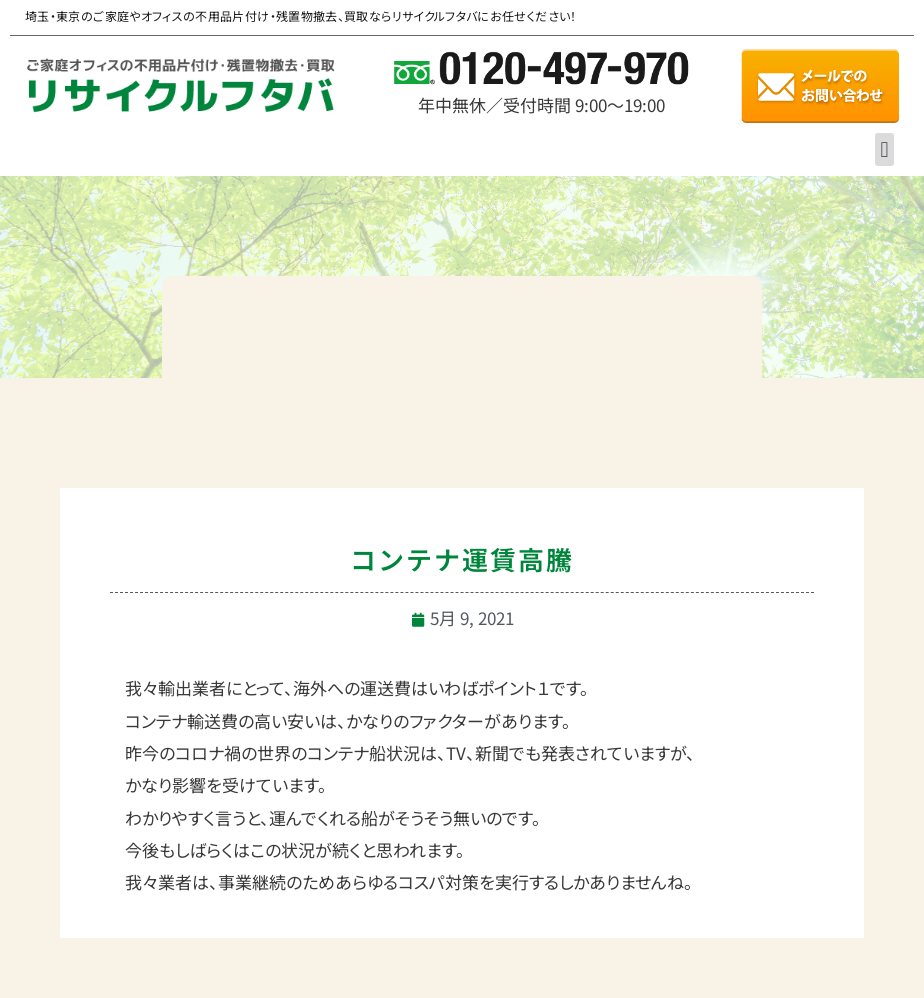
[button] (884, 149)
